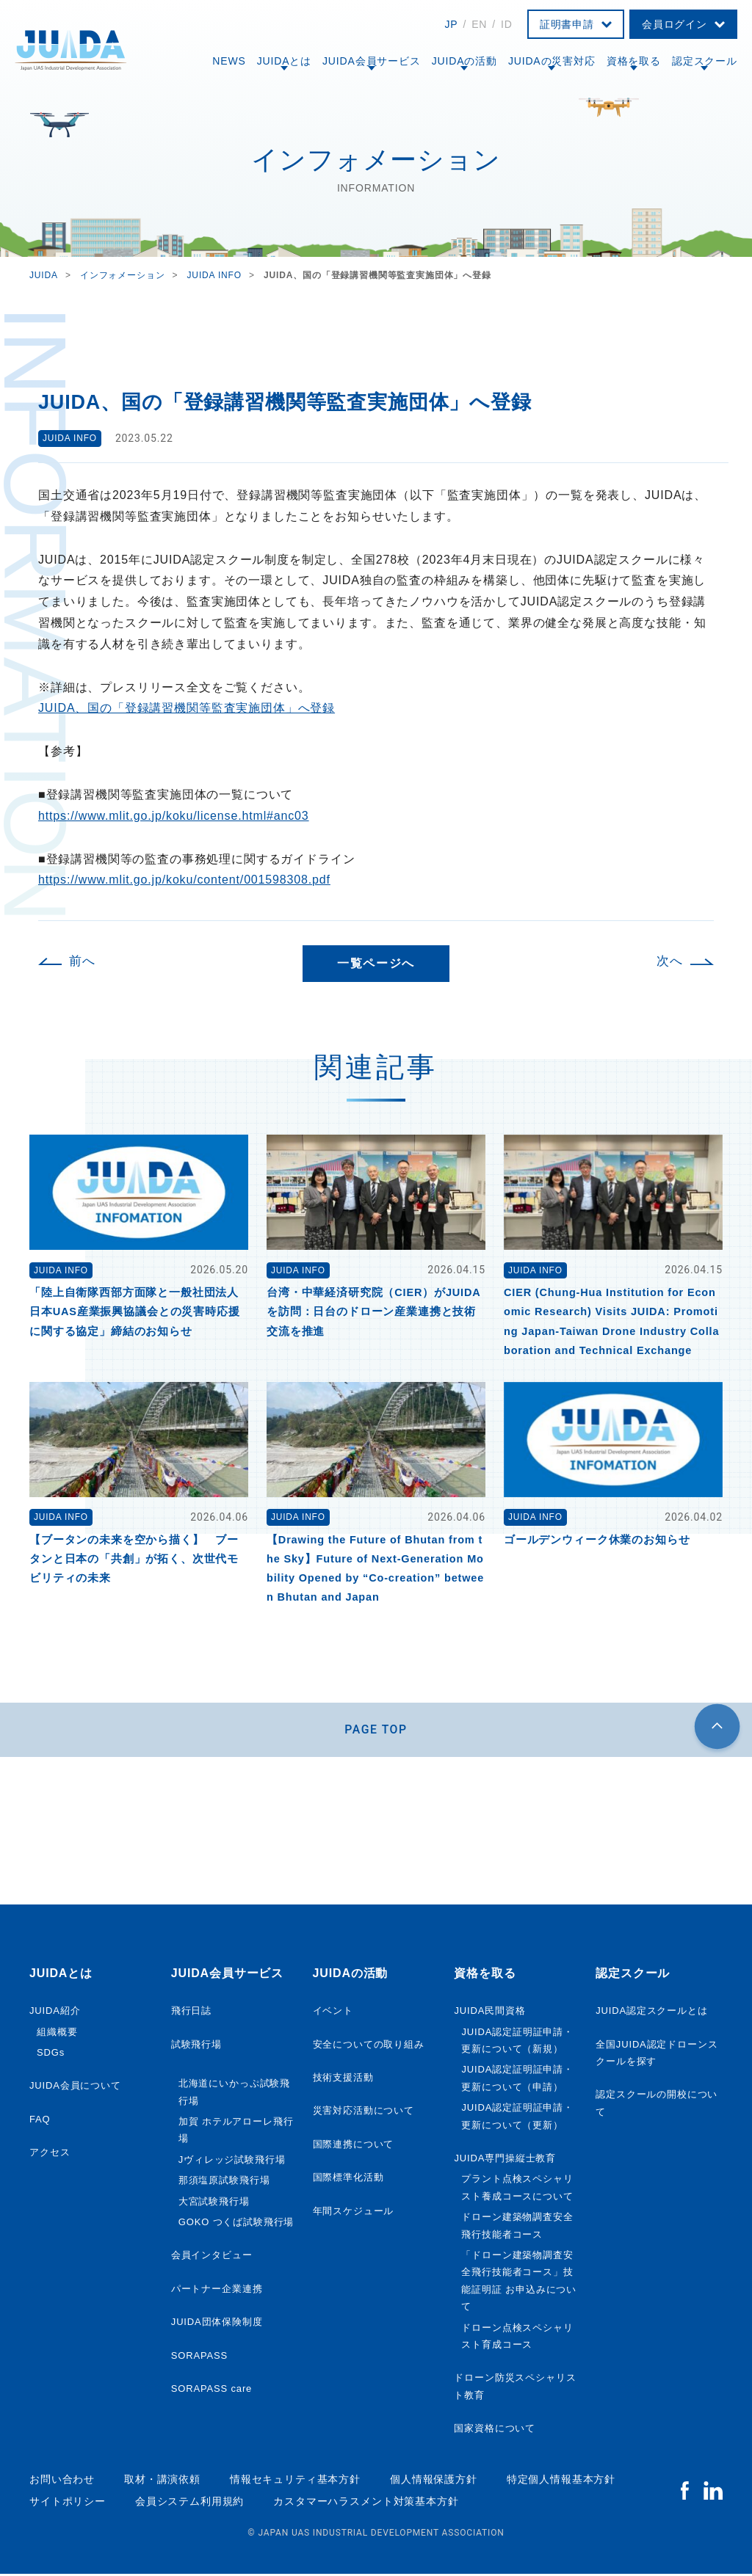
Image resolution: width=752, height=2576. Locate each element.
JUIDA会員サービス (371, 61)
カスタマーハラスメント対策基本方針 (365, 2502)
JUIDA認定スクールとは (651, 2011)
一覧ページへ (376, 963)
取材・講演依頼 (162, 2480)
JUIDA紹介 (54, 2011)
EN (479, 24)
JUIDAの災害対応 (552, 61)
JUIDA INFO (70, 438)
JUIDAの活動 (464, 61)
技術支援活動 (343, 2078)
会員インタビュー (212, 2256)
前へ (82, 961)
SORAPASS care (211, 2389)
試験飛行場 (196, 2045)
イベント (333, 2011)
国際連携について (353, 2145)
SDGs (51, 2053)
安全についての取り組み (368, 2045)
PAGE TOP (376, 1730)
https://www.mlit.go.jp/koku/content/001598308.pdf (184, 879)
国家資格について (494, 2429)
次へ (670, 961)
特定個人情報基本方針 (561, 2480)
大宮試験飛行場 (214, 2202)
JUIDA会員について (75, 2087)
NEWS (228, 61)
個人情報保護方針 (433, 2480)
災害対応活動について (363, 2112)
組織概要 (57, 2033)
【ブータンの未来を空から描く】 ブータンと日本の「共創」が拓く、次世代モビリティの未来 (134, 1559)
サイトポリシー (67, 2502)
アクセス (49, 2153)
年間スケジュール (353, 2212)
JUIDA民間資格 (489, 2011)
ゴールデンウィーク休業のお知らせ (597, 1540)
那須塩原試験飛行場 (224, 2181)
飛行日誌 (191, 2011)
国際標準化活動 (348, 2178)
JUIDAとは (284, 61)
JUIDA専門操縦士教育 (505, 2159)
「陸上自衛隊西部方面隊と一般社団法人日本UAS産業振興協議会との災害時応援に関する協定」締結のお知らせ (134, 1311)
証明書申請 (567, 24)
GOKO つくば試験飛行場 (236, 2223)
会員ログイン (674, 24)
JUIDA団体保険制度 (217, 2323)
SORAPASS (199, 2356)
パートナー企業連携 (217, 2290)
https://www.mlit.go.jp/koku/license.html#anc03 (173, 815)
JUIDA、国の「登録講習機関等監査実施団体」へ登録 (186, 708)
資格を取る (634, 61)
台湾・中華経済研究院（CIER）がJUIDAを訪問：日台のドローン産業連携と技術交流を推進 (374, 1311)
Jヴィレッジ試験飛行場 (232, 2160)
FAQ (40, 2120)
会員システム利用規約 (189, 2502)
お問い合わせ (62, 2480)
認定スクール (704, 61)
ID (507, 24)
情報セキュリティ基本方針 (295, 2480)
